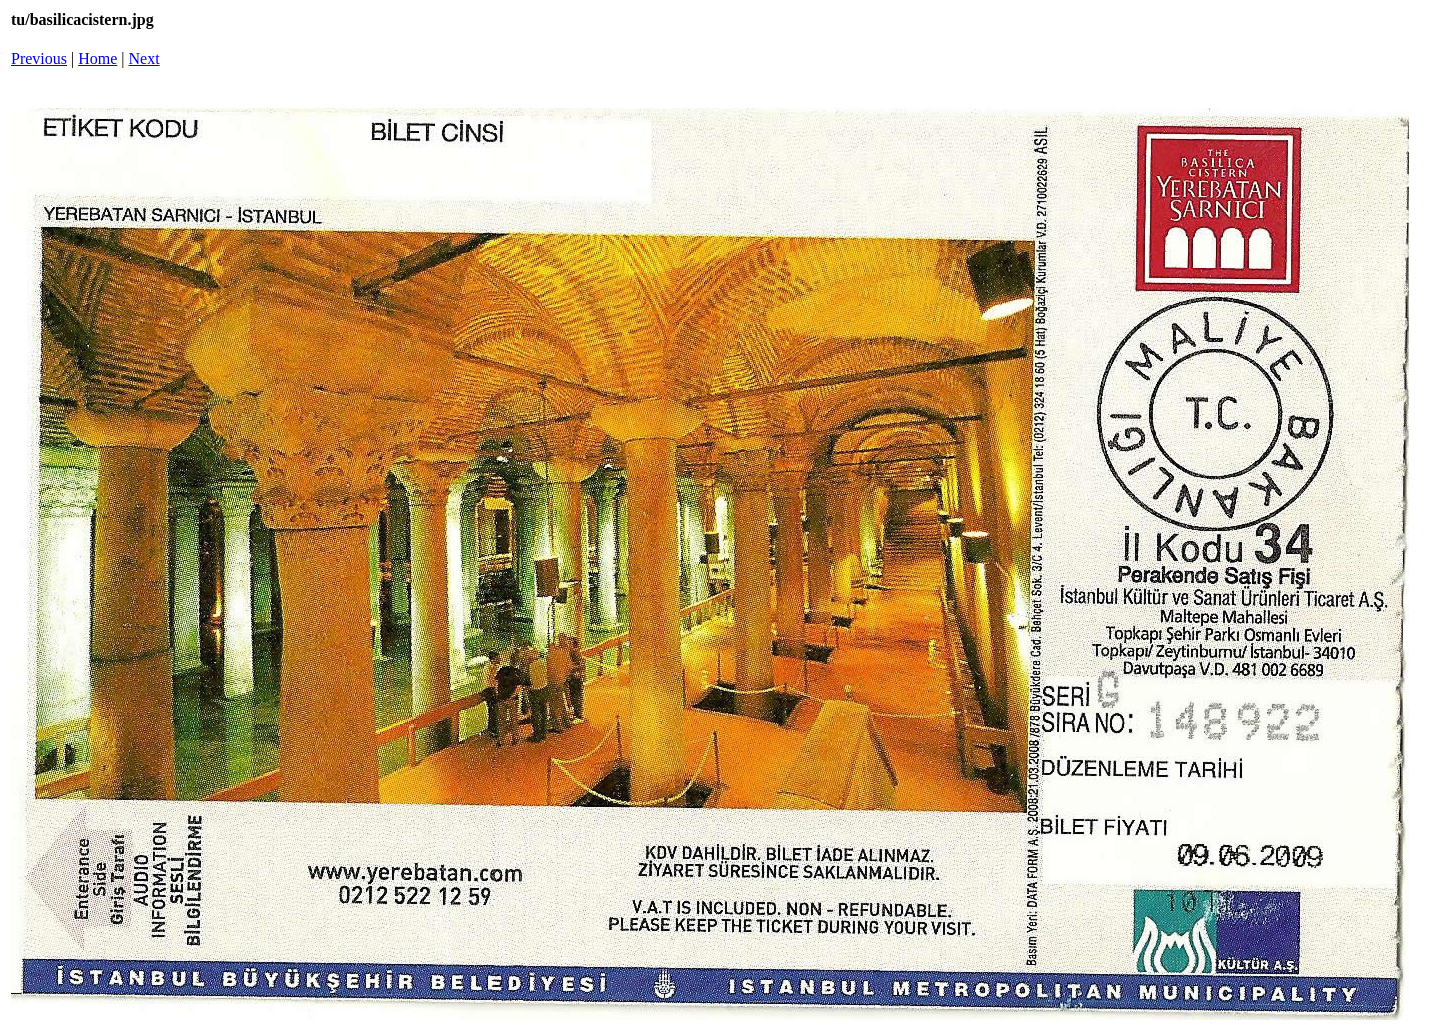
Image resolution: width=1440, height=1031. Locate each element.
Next (144, 58)
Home (97, 58)
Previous (39, 58)
